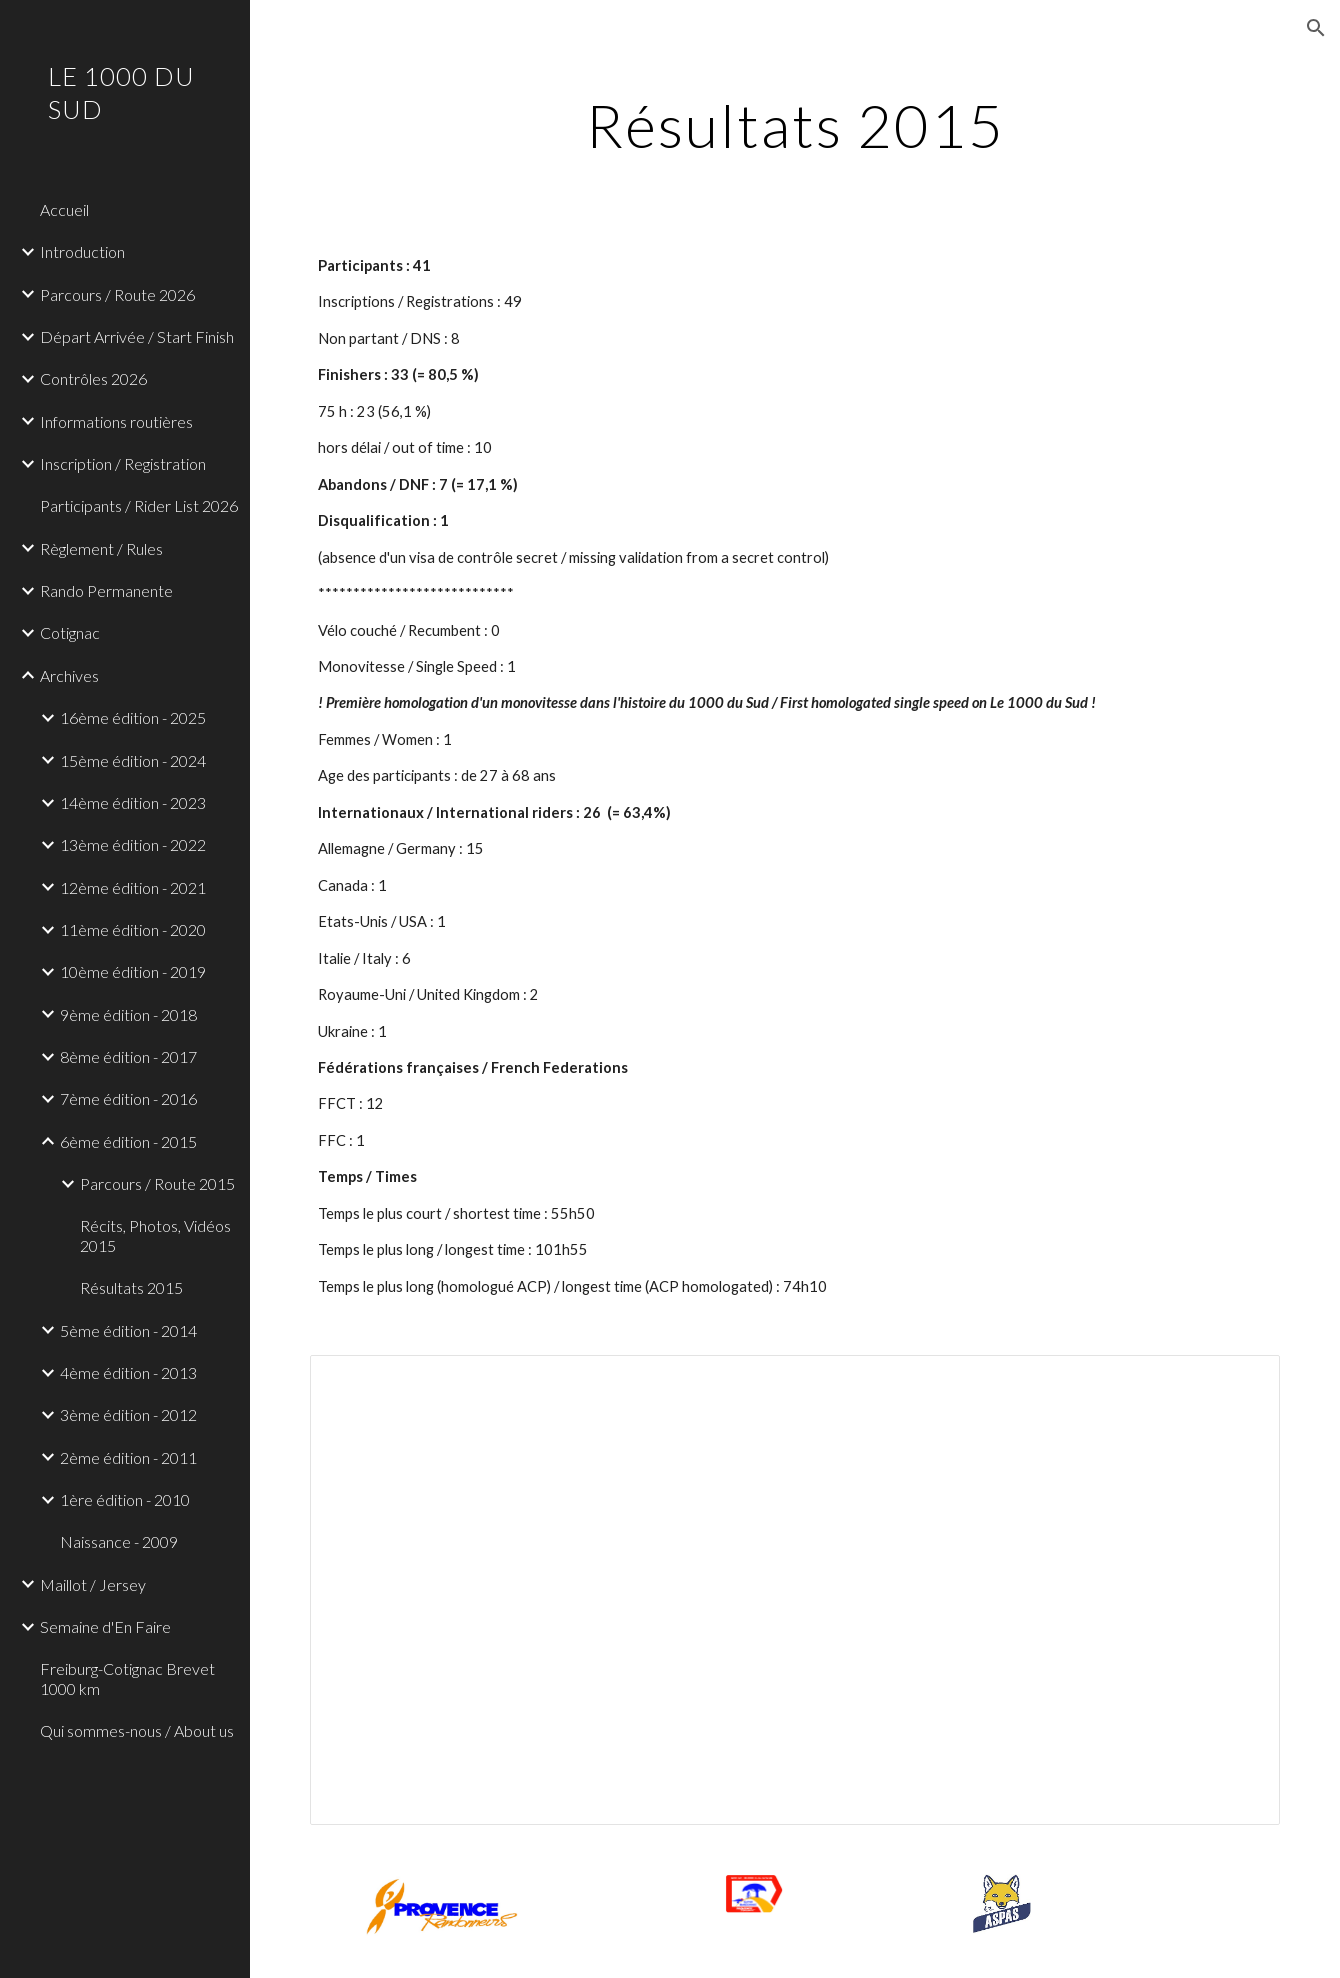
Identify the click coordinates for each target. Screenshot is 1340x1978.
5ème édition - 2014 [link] (128, 1330)
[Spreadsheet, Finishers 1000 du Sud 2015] (794, 1590)
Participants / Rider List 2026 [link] (139, 505)
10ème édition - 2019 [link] (133, 971)
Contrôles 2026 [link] (93, 378)
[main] (794, 125)
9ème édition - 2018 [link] (128, 1014)
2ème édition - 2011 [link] (128, 1457)
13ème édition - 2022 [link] (133, 844)
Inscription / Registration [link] (123, 463)
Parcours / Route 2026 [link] (117, 294)
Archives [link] (69, 675)
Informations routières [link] (116, 421)
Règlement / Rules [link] (101, 548)
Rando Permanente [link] (106, 590)
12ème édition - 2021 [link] (133, 887)
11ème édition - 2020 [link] (133, 929)
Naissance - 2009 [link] (119, 1541)
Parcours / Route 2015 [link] (157, 1183)
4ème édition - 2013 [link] (128, 1372)
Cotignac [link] (70, 632)
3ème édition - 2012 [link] (128, 1414)
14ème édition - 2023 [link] (133, 802)
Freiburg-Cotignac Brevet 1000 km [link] (127, 1678)
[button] (1316, 28)
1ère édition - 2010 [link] (125, 1499)
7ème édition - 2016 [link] (128, 1098)
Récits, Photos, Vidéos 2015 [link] (155, 1235)
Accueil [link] (64, 209)
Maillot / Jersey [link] (93, 1584)
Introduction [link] (82, 251)
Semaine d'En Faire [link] (105, 1626)
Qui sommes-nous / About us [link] (137, 1730)
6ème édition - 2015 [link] (128, 1141)
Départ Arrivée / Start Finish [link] (137, 336)
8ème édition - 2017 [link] (128, 1056)
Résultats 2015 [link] (131, 1287)
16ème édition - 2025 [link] (133, 717)
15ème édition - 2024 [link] (133, 760)
